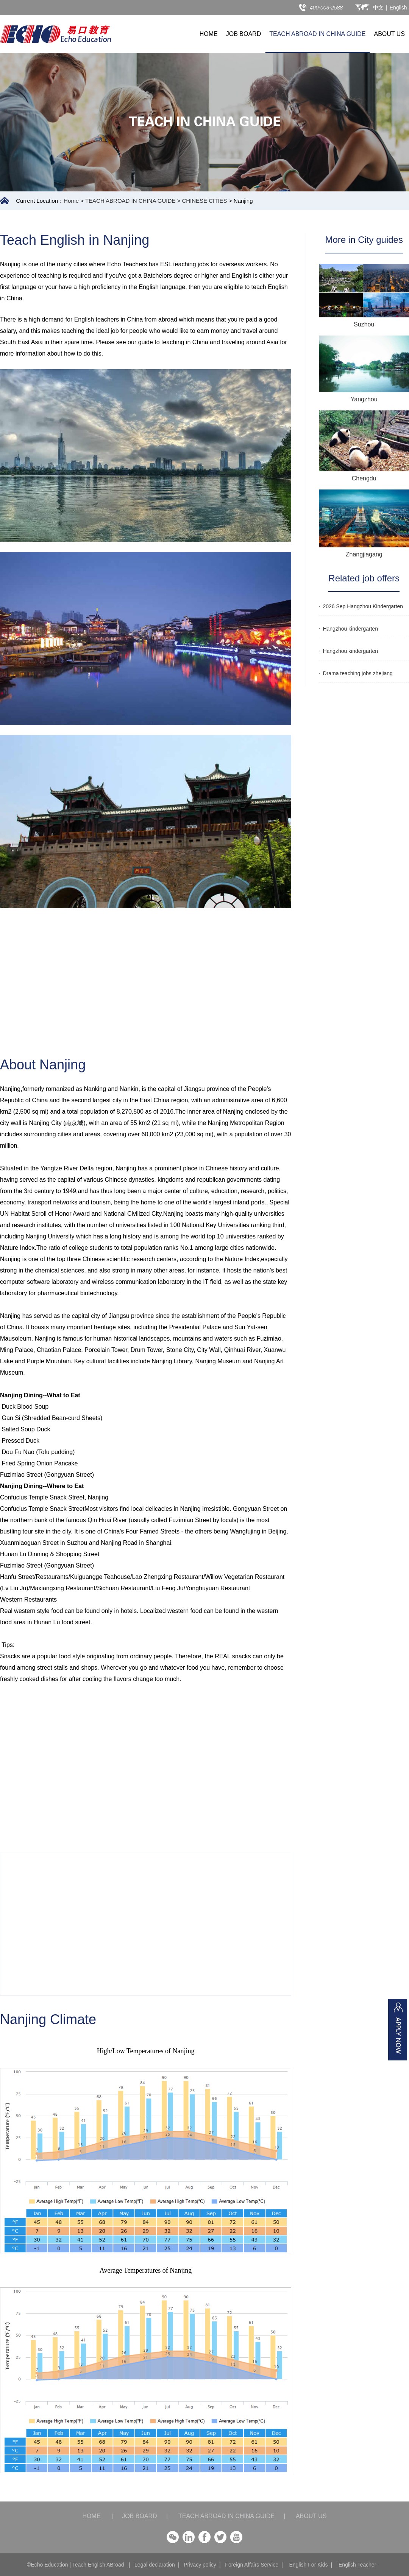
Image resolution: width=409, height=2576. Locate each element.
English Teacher (357, 2565)
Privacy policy (200, 2565)
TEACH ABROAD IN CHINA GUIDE (317, 34)
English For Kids (308, 2565)
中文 (378, 8)
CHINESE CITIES (204, 200)
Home (71, 200)
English (398, 8)
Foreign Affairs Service (251, 2565)
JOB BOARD (243, 34)
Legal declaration (154, 2565)
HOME (209, 34)
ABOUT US (389, 34)
